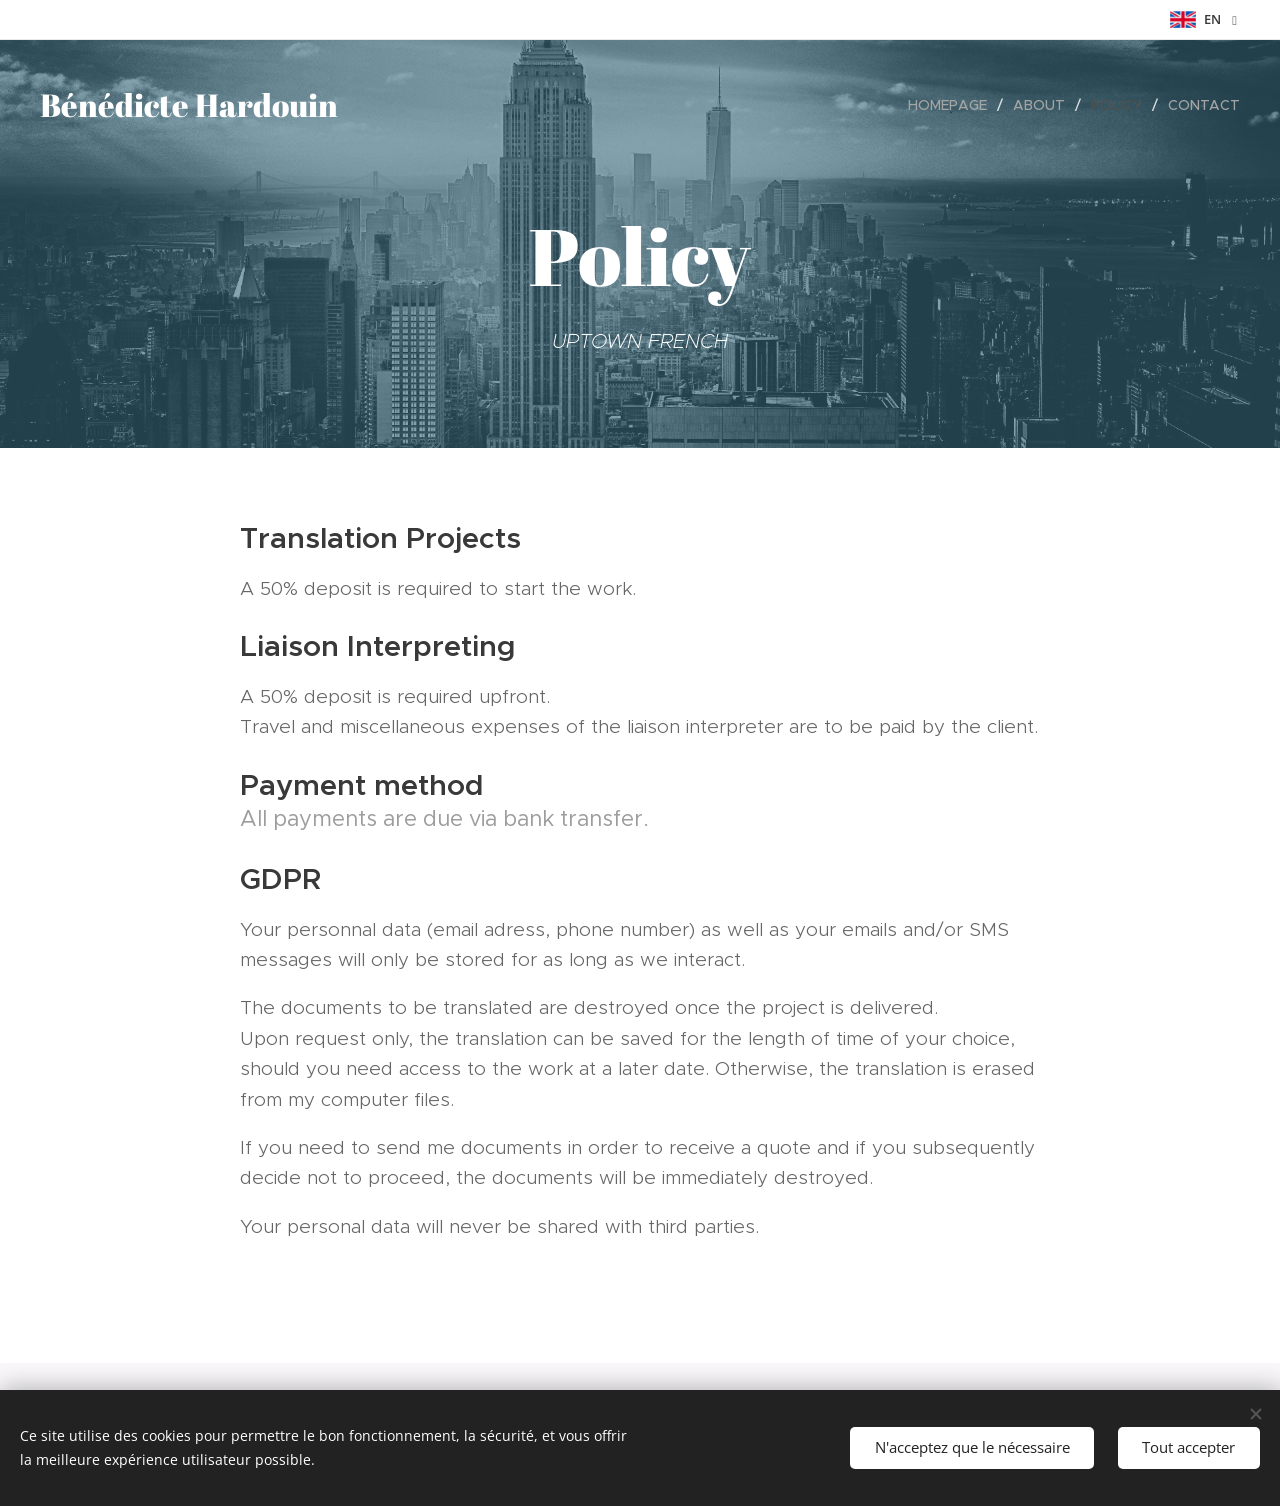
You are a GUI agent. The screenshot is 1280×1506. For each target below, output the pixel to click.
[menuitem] (953, 105)
